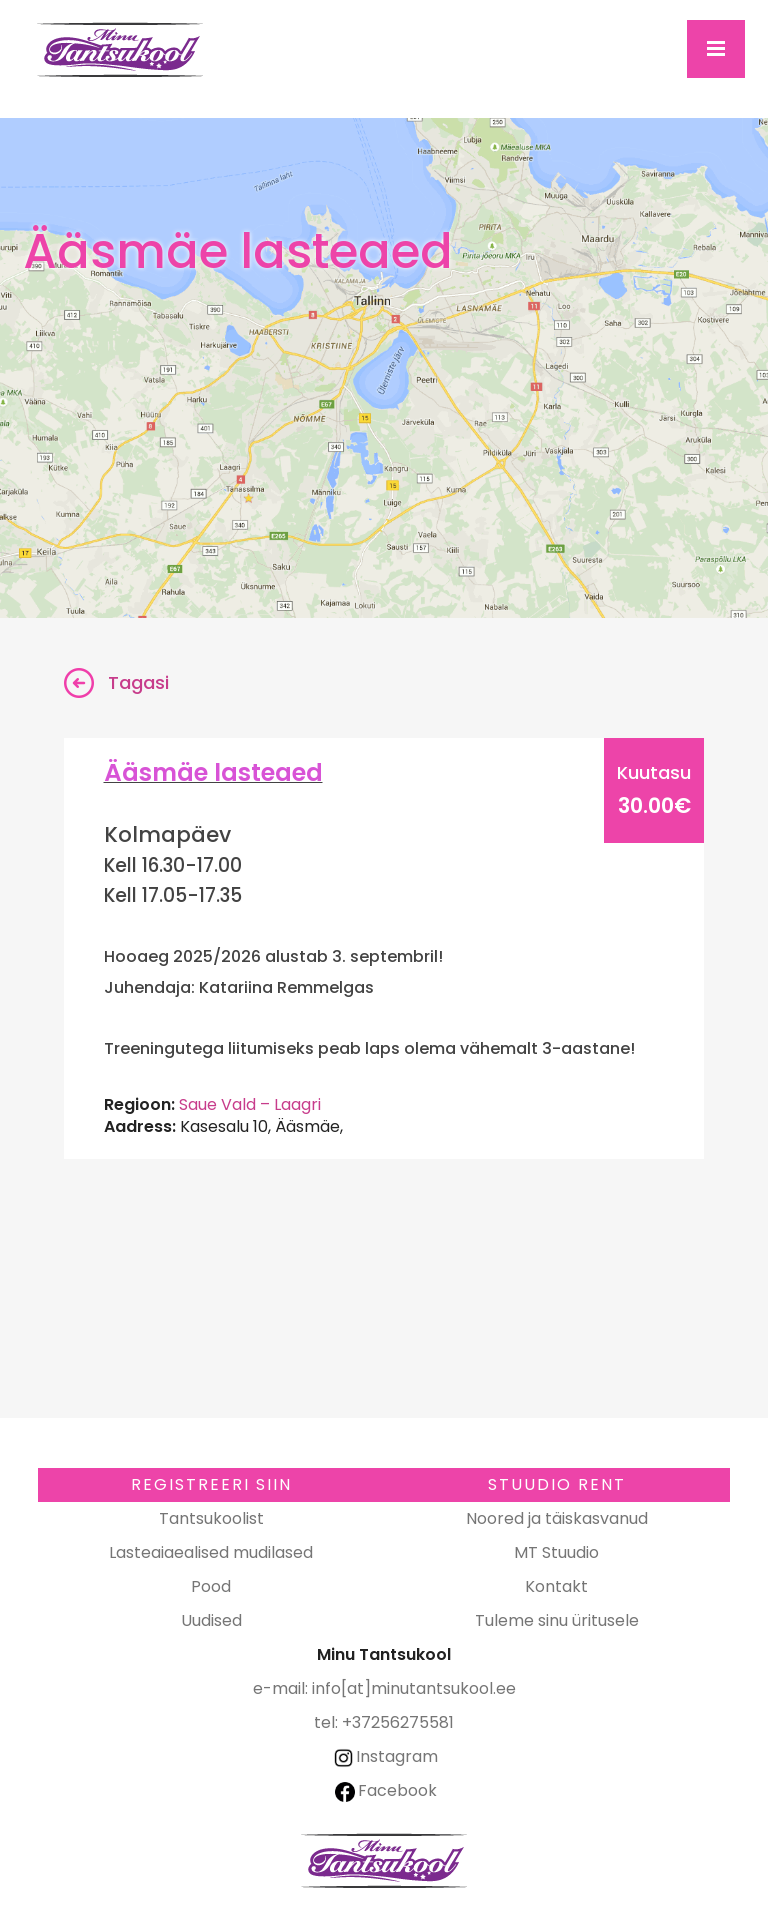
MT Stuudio (556, 1552)
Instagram (384, 1756)
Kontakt (556, 1586)
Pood (211, 1586)
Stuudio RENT (557, 1484)
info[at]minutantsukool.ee (414, 1688)
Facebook (386, 1790)
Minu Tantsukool (384, 1860)
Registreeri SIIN (211, 1484)
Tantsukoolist (211, 1518)
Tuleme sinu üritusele (557, 1620)
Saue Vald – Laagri (250, 1104)
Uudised (211, 1620)
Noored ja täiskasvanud (557, 1518)
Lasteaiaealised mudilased (211, 1552)
